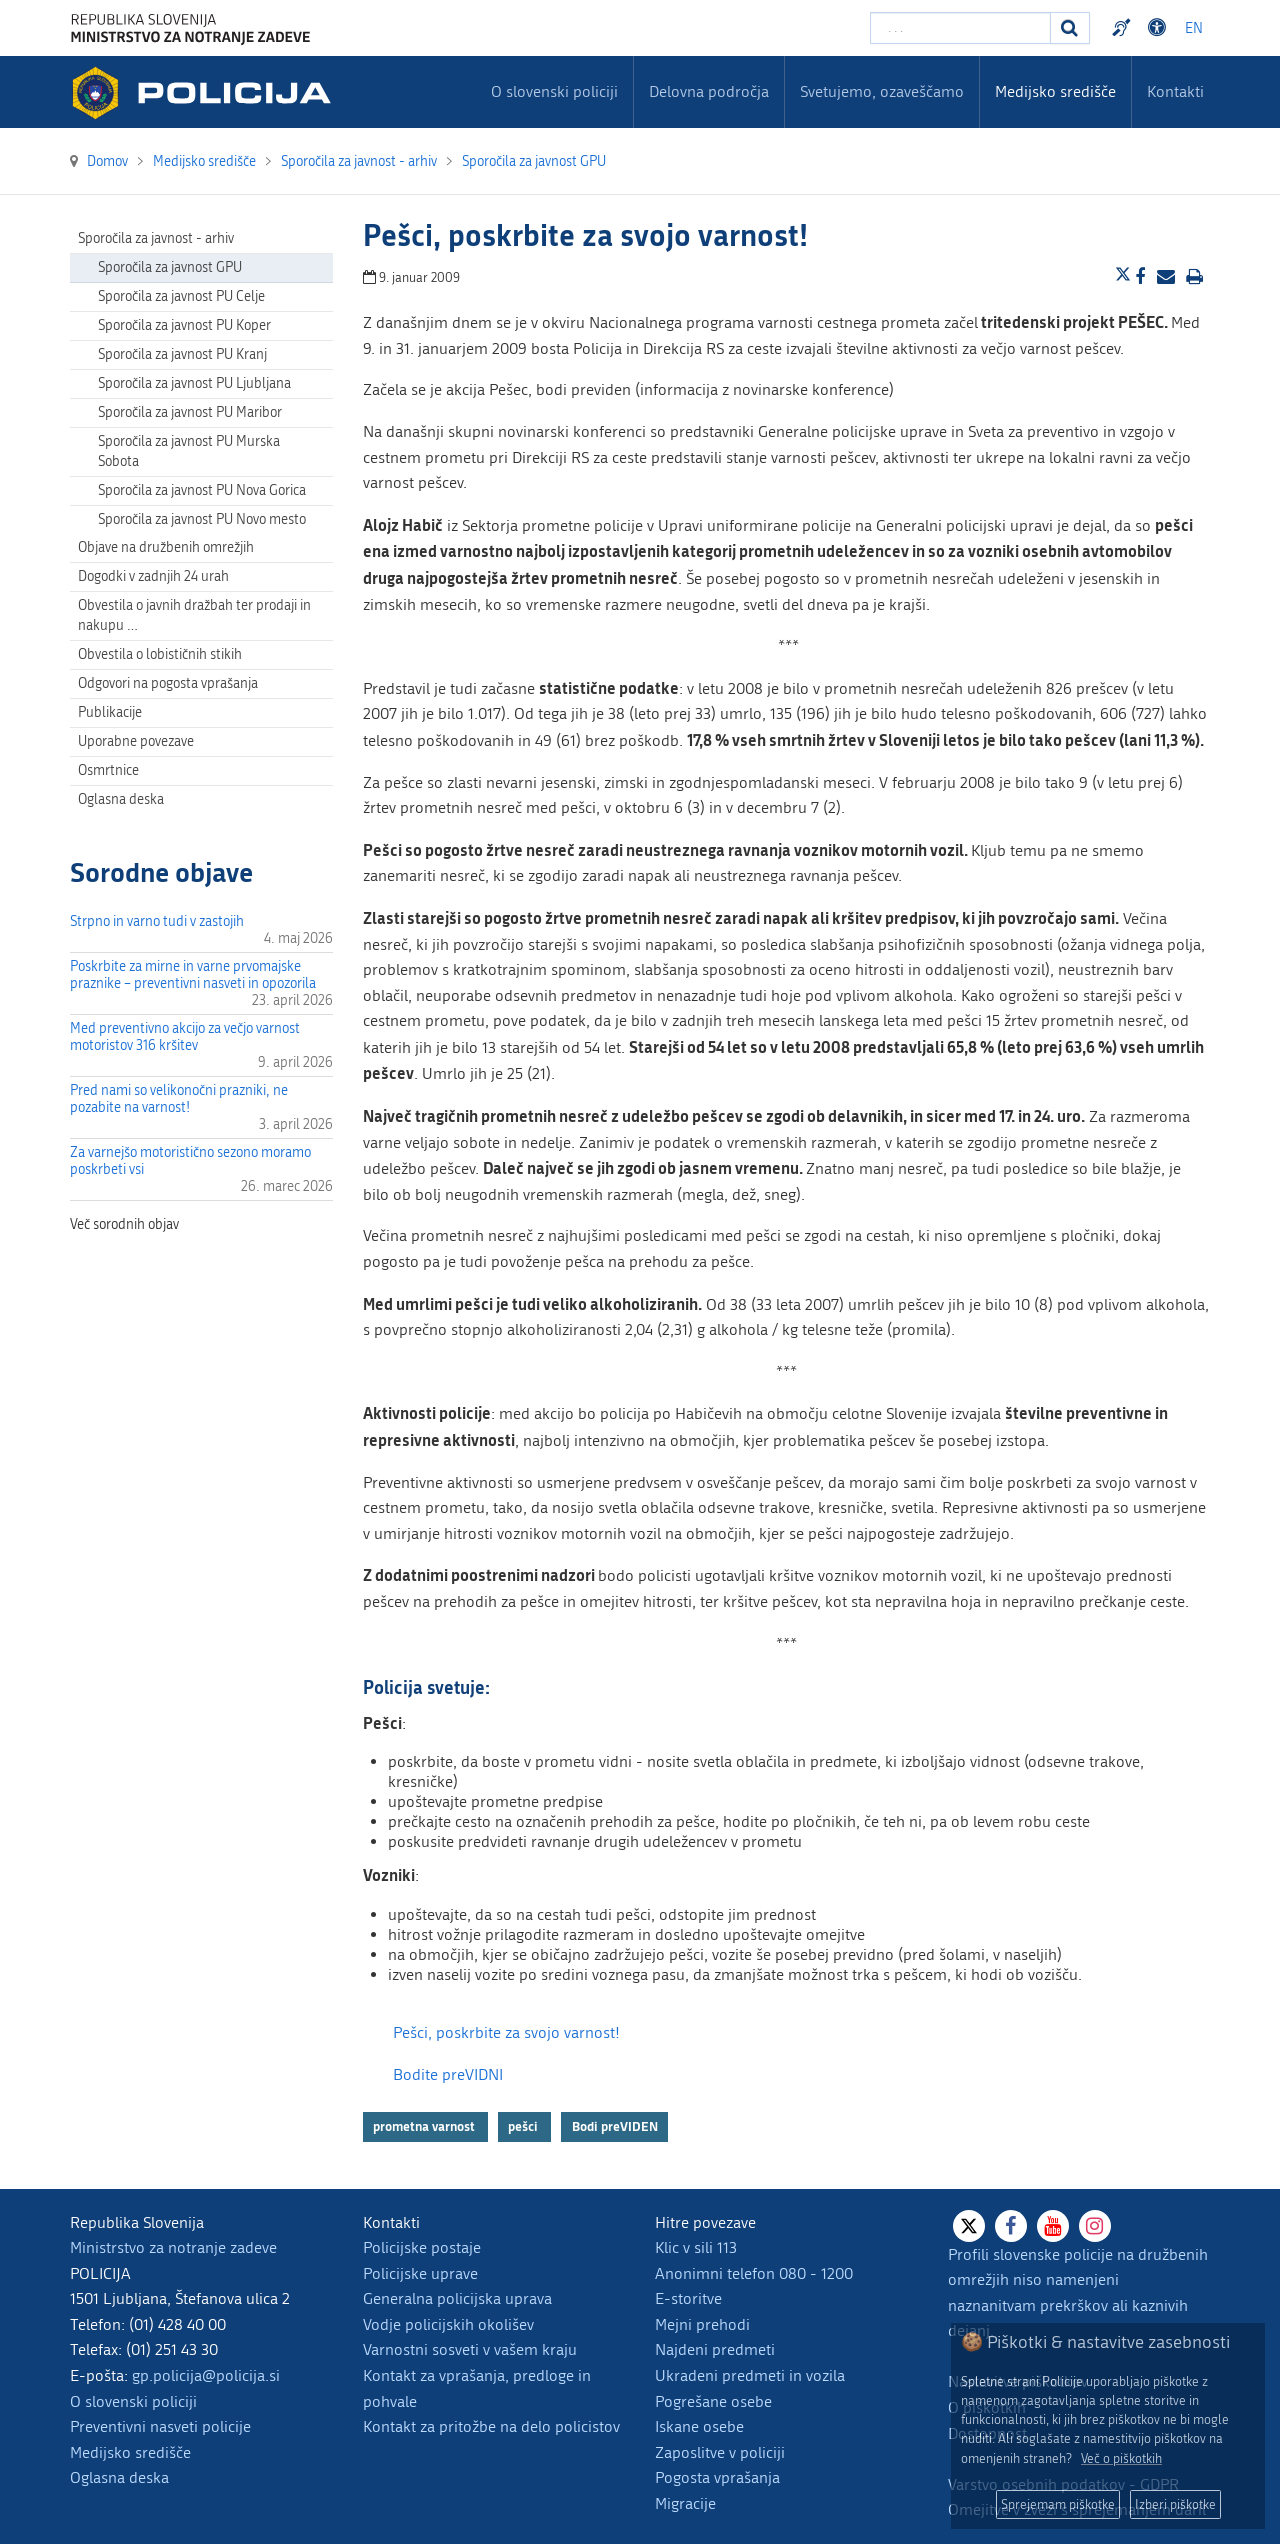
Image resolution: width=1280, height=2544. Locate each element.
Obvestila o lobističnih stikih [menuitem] (160, 654)
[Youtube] (1053, 2226)
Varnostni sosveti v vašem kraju (470, 2349)
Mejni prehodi (702, 2324)
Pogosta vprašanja (717, 2477)
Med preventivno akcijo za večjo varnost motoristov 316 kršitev (185, 1037)
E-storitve (688, 2298)
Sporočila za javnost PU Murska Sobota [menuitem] (189, 451)
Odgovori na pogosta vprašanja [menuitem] (168, 683)
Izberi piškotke (1175, 2504)
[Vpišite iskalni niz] (960, 28)
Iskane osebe (699, 2426)
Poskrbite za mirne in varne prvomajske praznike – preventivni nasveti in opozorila (193, 975)
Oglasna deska (121, 799)
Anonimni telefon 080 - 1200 (754, 2273)
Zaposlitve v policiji (720, 2452)
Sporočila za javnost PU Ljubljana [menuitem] (194, 383)
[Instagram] (1095, 2226)
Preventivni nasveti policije (160, 2426)
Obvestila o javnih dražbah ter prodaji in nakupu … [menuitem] (194, 615)
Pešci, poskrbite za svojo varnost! (506, 2032)
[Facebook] (1011, 2226)
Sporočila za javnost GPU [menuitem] (170, 267)
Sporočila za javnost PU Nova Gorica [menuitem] (202, 490)
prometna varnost (425, 2127)
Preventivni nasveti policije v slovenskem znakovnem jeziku (1124, 28)
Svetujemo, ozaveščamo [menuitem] (882, 91)
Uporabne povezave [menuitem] (136, 741)
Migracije (685, 2503)
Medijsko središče (130, 2452)
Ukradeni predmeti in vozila (750, 2375)
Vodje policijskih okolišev (448, 2324)
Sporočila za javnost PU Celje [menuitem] (181, 296)
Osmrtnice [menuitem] (108, 770)
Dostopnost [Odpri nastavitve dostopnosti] (1160, 28)
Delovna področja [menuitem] (709, 91)
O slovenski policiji (133, 2401)
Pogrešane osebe (713, 2401)
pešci (524, 2127)
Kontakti (1175, 91)
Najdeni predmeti (715, 2349)
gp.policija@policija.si (206, 2375)
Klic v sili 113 (696, 2247)
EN (1194, 28)
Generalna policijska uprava (457, 2298)
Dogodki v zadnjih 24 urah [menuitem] (153, 576)
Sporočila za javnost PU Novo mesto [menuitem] (202, 519)
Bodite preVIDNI (448, 2074)
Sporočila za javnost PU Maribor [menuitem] (190, 412)
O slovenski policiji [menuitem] (554, 91)
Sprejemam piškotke (1058, 2504)
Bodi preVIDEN (615, 2127)
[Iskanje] (1070, 28)
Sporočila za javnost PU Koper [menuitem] (184, 325)
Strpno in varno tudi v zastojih (157, 921)
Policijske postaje (422, 2247)
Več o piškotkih (1121, 2458)
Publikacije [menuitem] (110, 712)
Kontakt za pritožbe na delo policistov (491, 2426)
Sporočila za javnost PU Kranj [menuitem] (182, 354)
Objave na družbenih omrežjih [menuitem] (166, 547)
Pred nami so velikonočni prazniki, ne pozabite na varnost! (179, 1099)
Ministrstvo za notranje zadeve (173, 2247)
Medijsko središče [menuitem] (1055, 91)
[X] (969, 2226)
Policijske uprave (420, 2273)
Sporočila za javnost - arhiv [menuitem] (156, 238)
